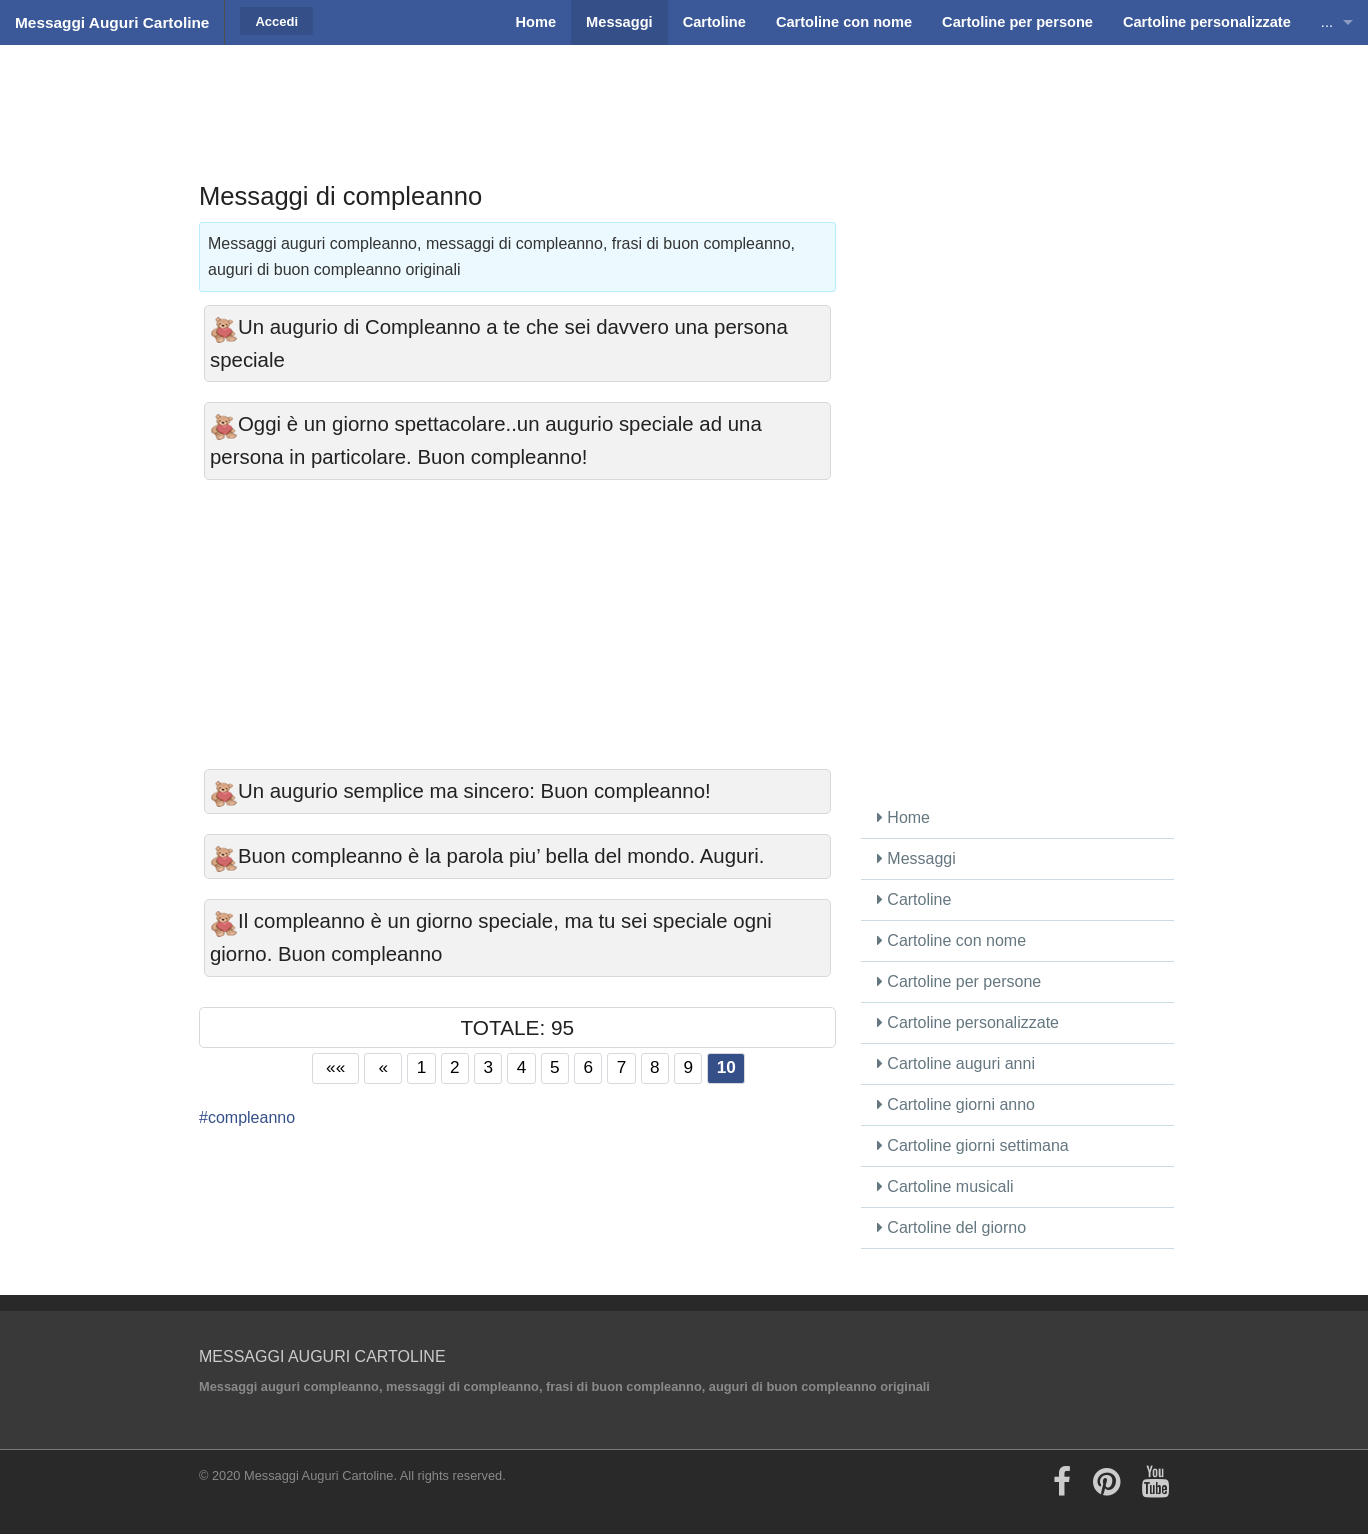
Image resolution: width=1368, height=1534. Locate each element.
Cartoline (914, 899)
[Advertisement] (684, 95)
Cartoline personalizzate (968, 1022)
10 (726, 1067)
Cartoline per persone (959, 981)
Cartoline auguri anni (956, 1063)
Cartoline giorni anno (956, 1104)
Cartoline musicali (945, 1186)
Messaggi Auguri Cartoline (112, 22)
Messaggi (916, 858)
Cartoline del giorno (951, 1227)
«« (335, 1067)
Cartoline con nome (951, 940)
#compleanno (247, 1117)
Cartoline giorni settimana (973, 1145)
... (1327, 22)
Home (903, 817)
